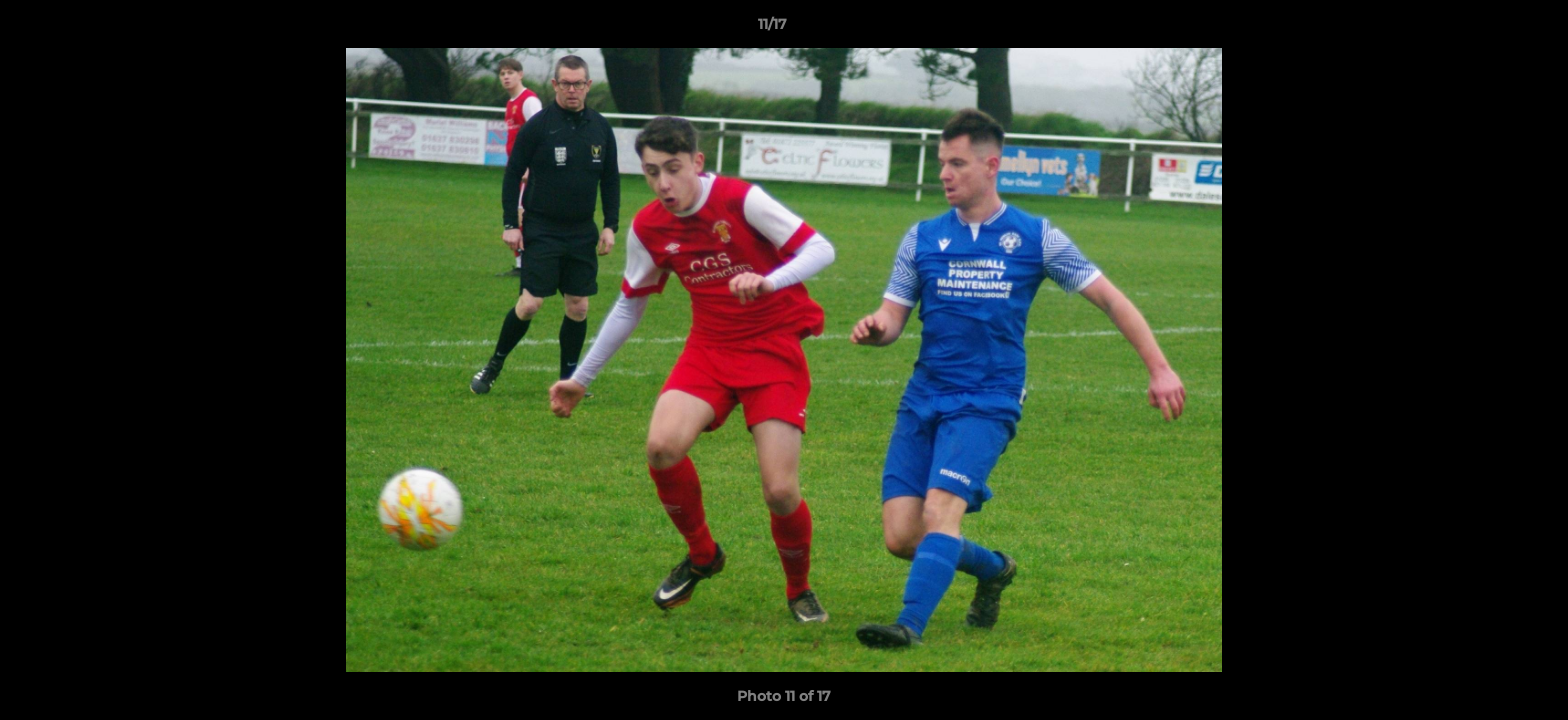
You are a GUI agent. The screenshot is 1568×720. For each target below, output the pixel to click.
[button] (1484, 29)
